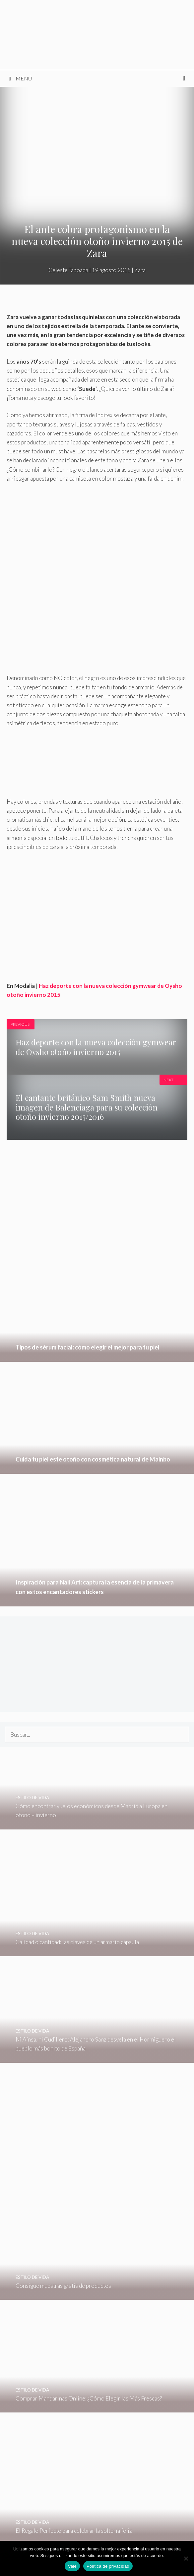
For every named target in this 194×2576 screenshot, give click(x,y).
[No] (185, 2558)
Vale (72, 2566)
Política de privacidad (108, 2566)
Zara (140, 270)
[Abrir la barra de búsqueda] (184, 78)
